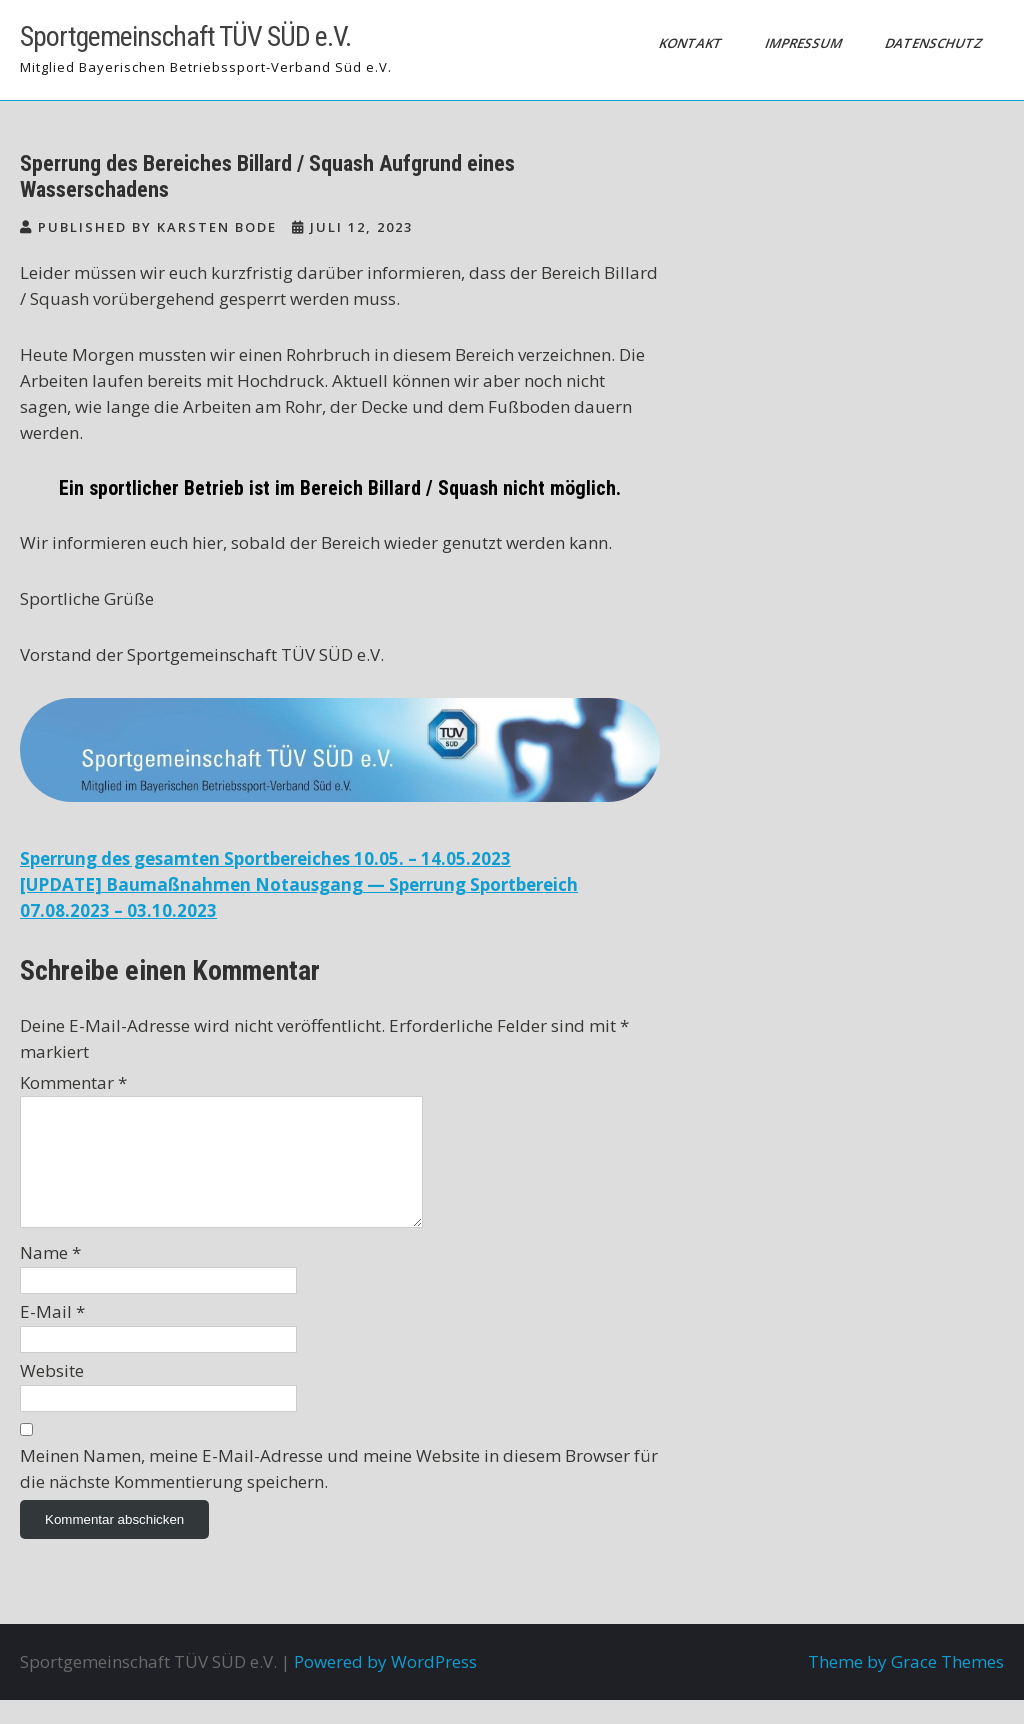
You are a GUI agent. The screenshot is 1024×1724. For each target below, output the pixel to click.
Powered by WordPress (385, 1685)
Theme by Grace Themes (906, 1685)
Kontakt (692, 43)
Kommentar (73, 1082)
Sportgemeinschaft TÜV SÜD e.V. (185, 36)
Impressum (805, 43)
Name (50, 1276)
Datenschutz (935, 43)
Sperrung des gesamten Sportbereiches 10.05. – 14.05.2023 (265, 858)
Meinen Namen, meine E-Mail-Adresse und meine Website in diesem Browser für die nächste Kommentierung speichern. (339, 1492)
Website (52, 1394)
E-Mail (52, 1335)
